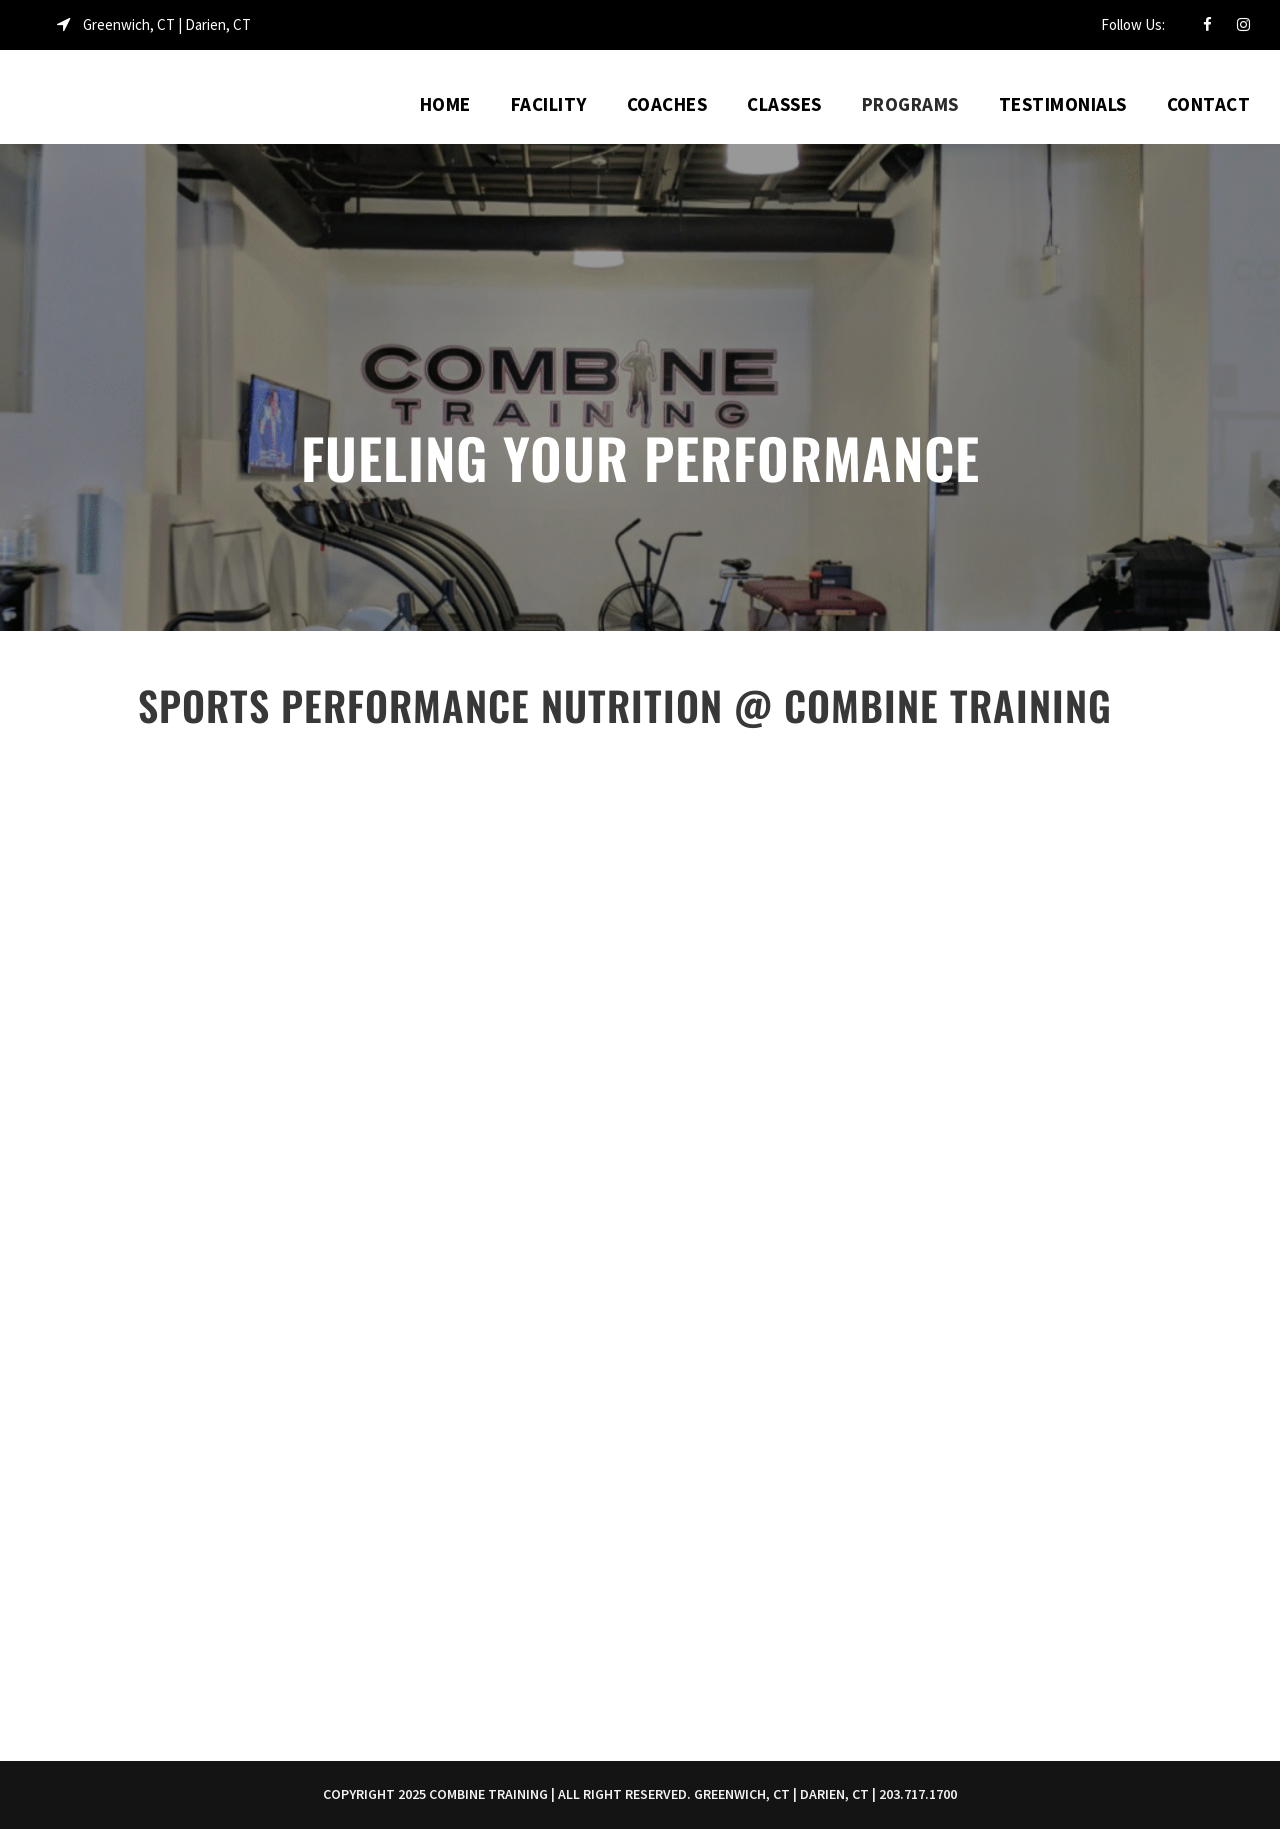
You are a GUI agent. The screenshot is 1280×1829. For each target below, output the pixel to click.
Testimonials (1063, 104)
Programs (910, 104)
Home (445, 104)
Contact (1209, 104)
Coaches (667, 104)
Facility (549, 104)
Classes (784, 104)
